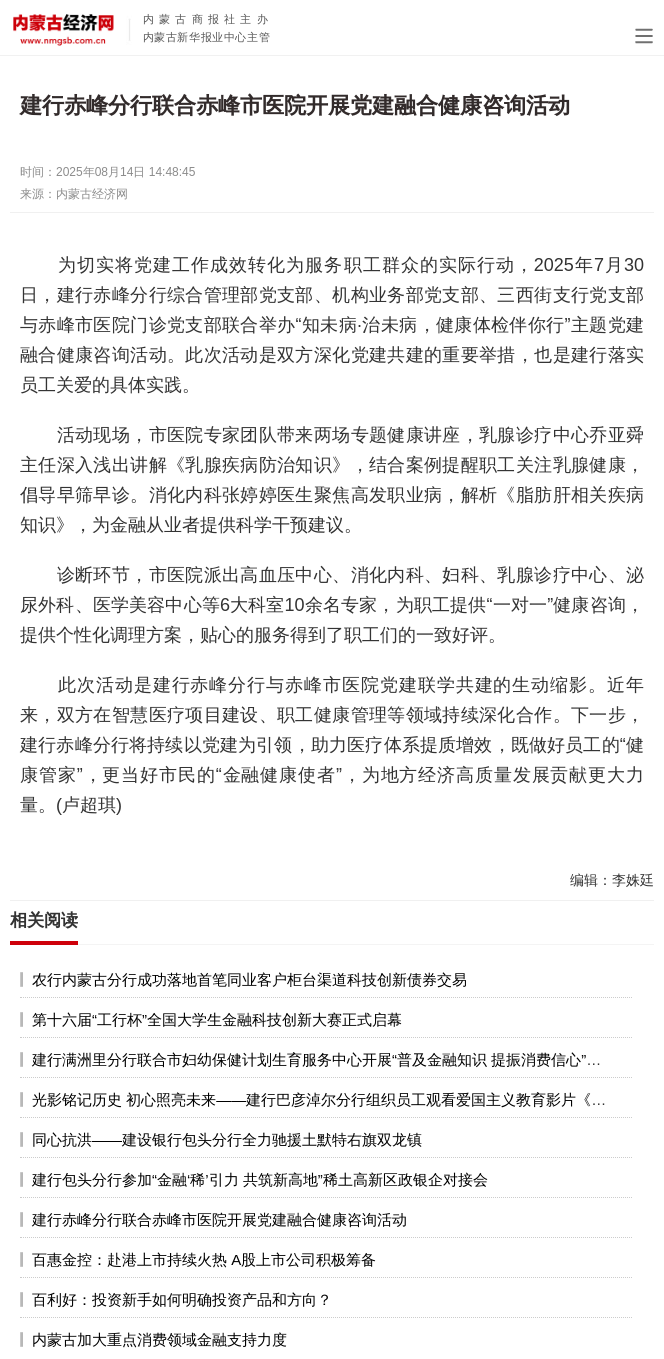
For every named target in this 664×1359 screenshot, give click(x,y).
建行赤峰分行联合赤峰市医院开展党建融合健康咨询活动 (219, 1219)
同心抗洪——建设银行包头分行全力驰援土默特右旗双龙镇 (227, 1139)
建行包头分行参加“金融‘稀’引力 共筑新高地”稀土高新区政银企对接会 (260, 1179)
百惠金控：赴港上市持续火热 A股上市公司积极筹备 (204, 1259)
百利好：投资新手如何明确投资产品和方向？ (182, 1299)
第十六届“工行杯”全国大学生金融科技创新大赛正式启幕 (217, 1019)
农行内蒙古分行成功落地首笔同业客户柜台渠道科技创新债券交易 (249, 979)
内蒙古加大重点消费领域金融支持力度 (159, 1339)
